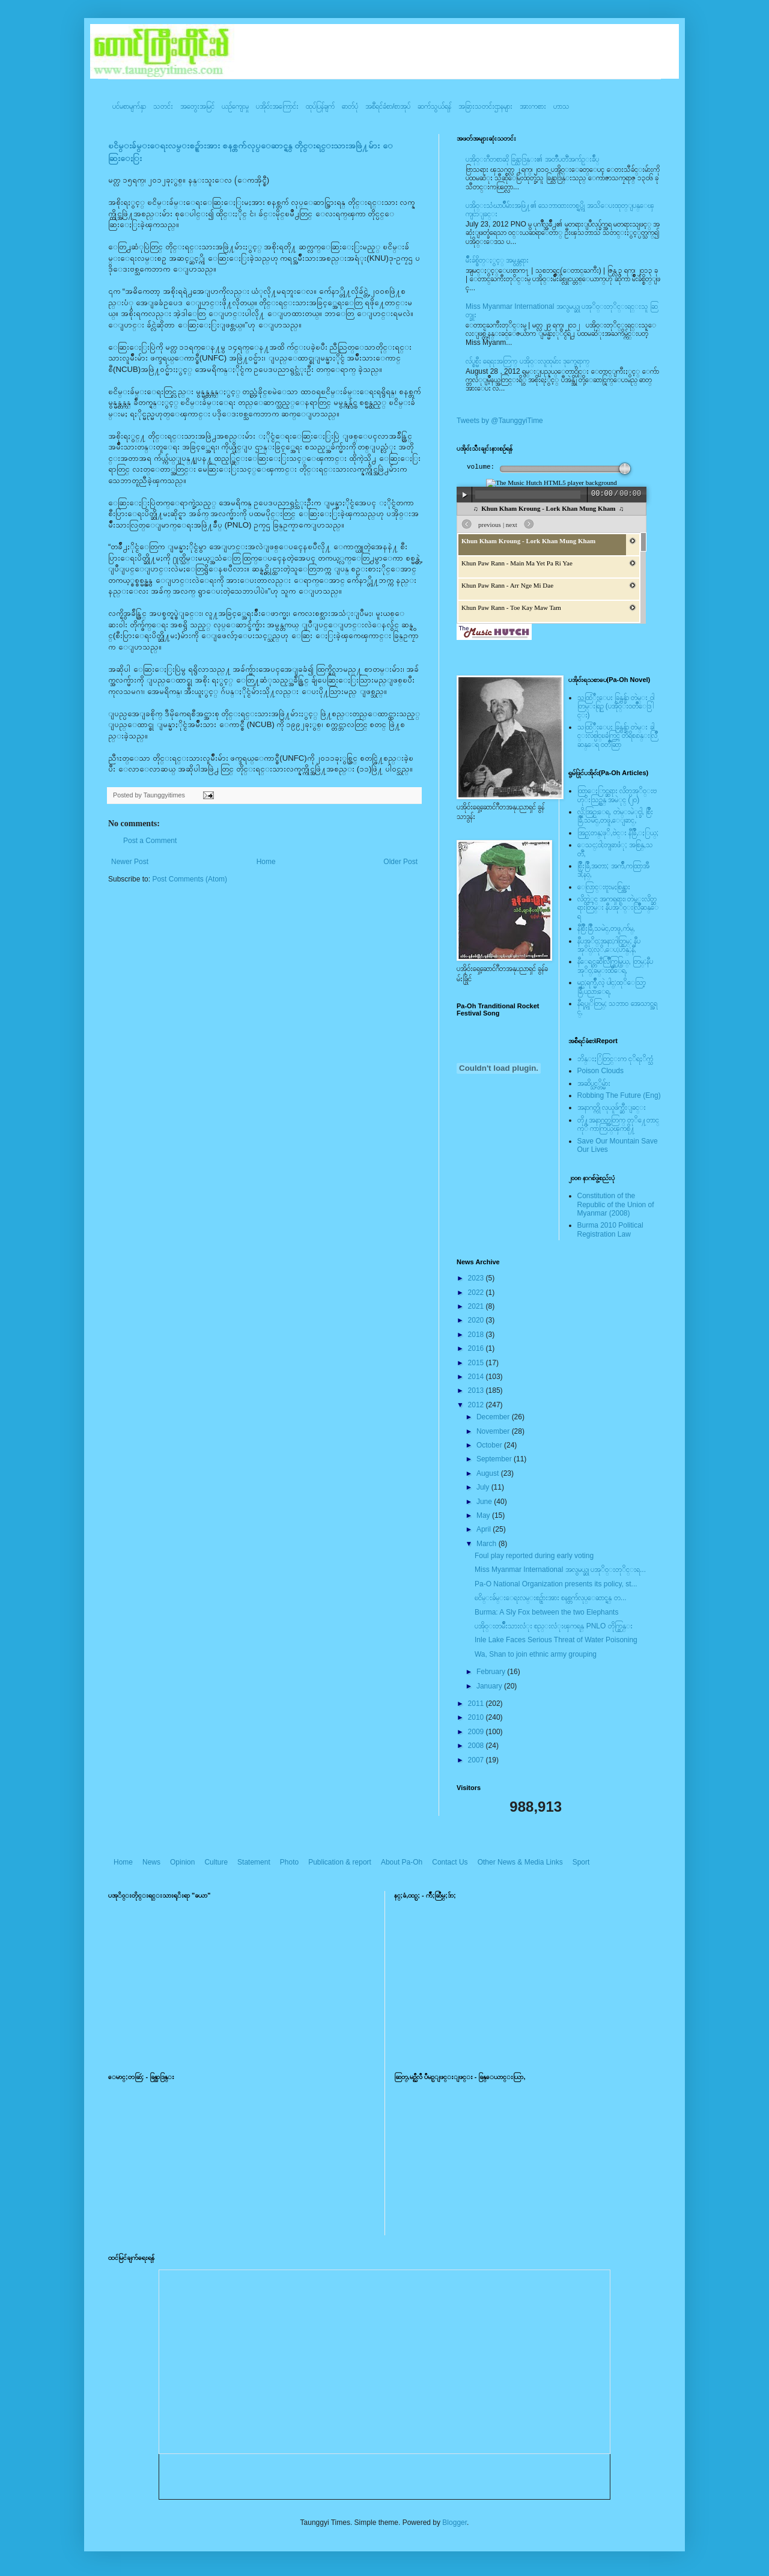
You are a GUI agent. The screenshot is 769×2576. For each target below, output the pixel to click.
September (495, 1459)
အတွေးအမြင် (197, 106)
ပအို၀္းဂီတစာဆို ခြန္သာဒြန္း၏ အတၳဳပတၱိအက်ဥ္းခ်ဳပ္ (532, 159)
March (487, 1543)
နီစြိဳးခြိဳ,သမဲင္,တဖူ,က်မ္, (606, 928)
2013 (477, 1390)
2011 (477, 1703)
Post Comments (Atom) (189, 879)
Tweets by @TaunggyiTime (500, 420)
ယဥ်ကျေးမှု (235, 106)
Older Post (400, 861)
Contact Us (449, 1862)
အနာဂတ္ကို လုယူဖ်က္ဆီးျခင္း (611, 1107)
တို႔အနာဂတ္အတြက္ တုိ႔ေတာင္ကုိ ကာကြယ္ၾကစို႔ (618, 1124)
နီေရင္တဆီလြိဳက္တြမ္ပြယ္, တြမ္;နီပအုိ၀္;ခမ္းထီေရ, (615, 965)
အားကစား (533, 106)
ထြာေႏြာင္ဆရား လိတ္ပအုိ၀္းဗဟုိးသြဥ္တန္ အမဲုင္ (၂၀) (617, 795)
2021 (477, 1306)
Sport (581, 1862)
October (490, 1445)
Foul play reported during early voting (534, 1555)
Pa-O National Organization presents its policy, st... (556, 1584)
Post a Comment (150, 840)
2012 (477, 1405)
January (490, 1686)
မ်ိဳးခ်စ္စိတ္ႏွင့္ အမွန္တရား (497, 260)
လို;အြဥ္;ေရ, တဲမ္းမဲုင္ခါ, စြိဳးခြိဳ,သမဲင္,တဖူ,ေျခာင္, (615, 816)
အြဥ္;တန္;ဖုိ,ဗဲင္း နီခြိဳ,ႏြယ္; (618, 833)
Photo (289, 1862)
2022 (477, 1292)
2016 (477, 1348)
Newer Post (129, 861)
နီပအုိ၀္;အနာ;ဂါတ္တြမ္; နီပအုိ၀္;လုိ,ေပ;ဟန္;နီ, (608, 945)
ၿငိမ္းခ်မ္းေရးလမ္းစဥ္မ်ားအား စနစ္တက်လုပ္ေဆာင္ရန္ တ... (551, 1598)
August (488, 1473)
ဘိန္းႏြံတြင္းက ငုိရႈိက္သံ (615, 1059)
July (483, 1487)
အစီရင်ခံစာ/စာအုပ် (387, 106)
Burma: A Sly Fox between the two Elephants (546, 1612)
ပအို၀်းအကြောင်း (277, 106)
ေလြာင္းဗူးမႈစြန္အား (603, 887)
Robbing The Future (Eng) (619, 1095)
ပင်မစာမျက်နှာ (129, 106)
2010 (477, 1717)
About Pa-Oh (401, 1862)
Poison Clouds (600, 1071)
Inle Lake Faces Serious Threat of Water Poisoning (556, 1640)
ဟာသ (561, 106)
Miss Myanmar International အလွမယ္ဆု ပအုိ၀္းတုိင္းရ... (560, 1569)
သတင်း (163, 106)
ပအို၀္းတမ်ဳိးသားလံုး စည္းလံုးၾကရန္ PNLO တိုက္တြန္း (554, 1626)
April (484, 1529)
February (491, 1671)
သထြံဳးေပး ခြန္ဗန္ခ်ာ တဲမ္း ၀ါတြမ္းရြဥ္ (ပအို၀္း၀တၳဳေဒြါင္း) (615, 706)
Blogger (454, 2522)
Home (266, 861)
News (151, 1862)
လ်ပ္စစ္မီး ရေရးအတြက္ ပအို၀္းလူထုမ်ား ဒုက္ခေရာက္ (527, 361)
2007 (477, 1760)
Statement (253, 1862)
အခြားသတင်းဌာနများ (485, 106)
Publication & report (339, 1862)
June (485, 1501)
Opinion (182, 1862)
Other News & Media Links (520, 1862)
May (484, 1515)
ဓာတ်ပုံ (350, 106)
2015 (477, 1363)
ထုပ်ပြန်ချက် (320, 106)
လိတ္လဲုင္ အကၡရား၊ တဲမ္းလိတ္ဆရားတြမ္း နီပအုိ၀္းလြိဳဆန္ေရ (617, 908)
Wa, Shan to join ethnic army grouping (536, 1654)
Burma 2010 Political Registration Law (610, 1229)
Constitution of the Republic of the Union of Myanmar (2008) (615, 1204)
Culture (216, 1862)
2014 (477, 1376)
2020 (477, 1320)
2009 (477, 1732)
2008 (477, 1745)
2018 (477, 1334)
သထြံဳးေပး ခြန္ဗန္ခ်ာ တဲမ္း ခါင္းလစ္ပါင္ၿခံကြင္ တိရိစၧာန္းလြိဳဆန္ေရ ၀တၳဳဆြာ (617, 736)
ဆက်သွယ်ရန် (434, 106)
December (494, 1417)
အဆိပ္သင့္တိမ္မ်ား (593, 1083)
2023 (477, 1278)
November (494, 1431)
